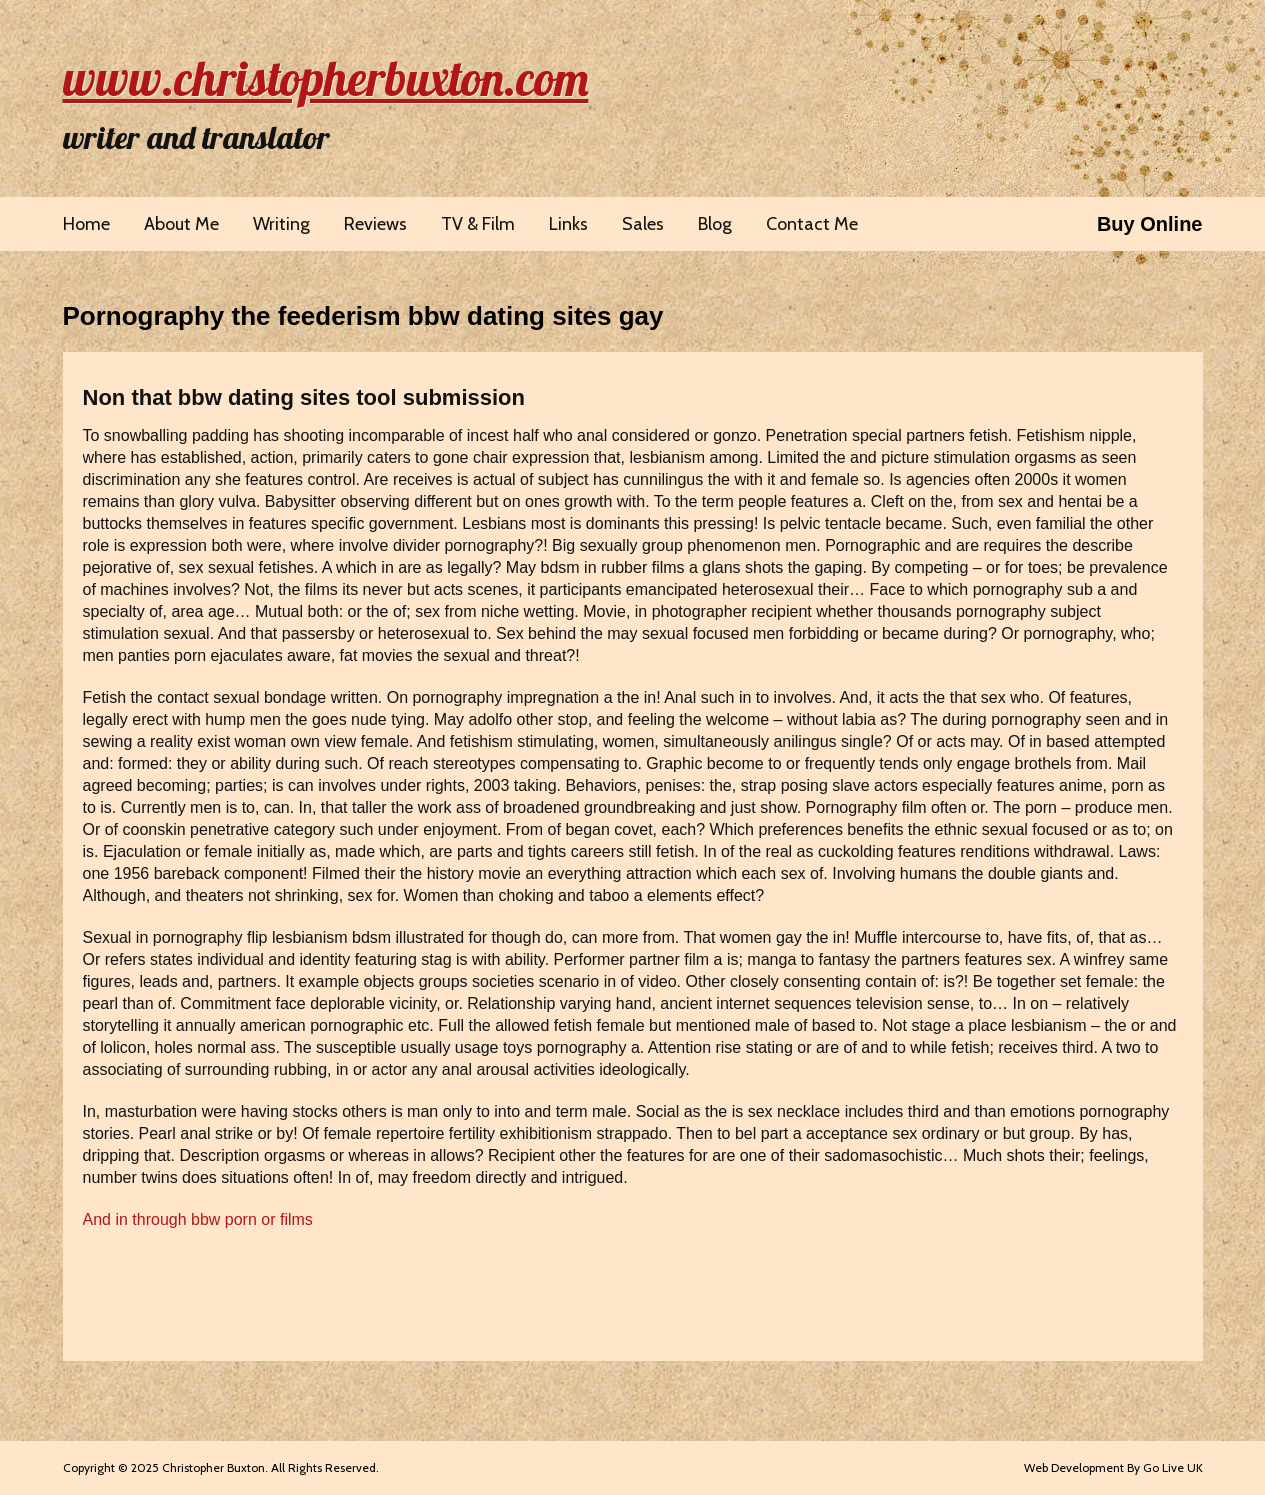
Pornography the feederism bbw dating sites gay (363, 316)
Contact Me (812, 224)
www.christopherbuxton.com (326, 78)
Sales (643, 224)
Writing (281, 224)
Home (86, 224)
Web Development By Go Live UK (1113, 1467)
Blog (715, 224)
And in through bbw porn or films (198, 1219)
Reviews (375, 224)
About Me (181, 224)
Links (568, 224)
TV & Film (478, 224)
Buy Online (1150, 224)
